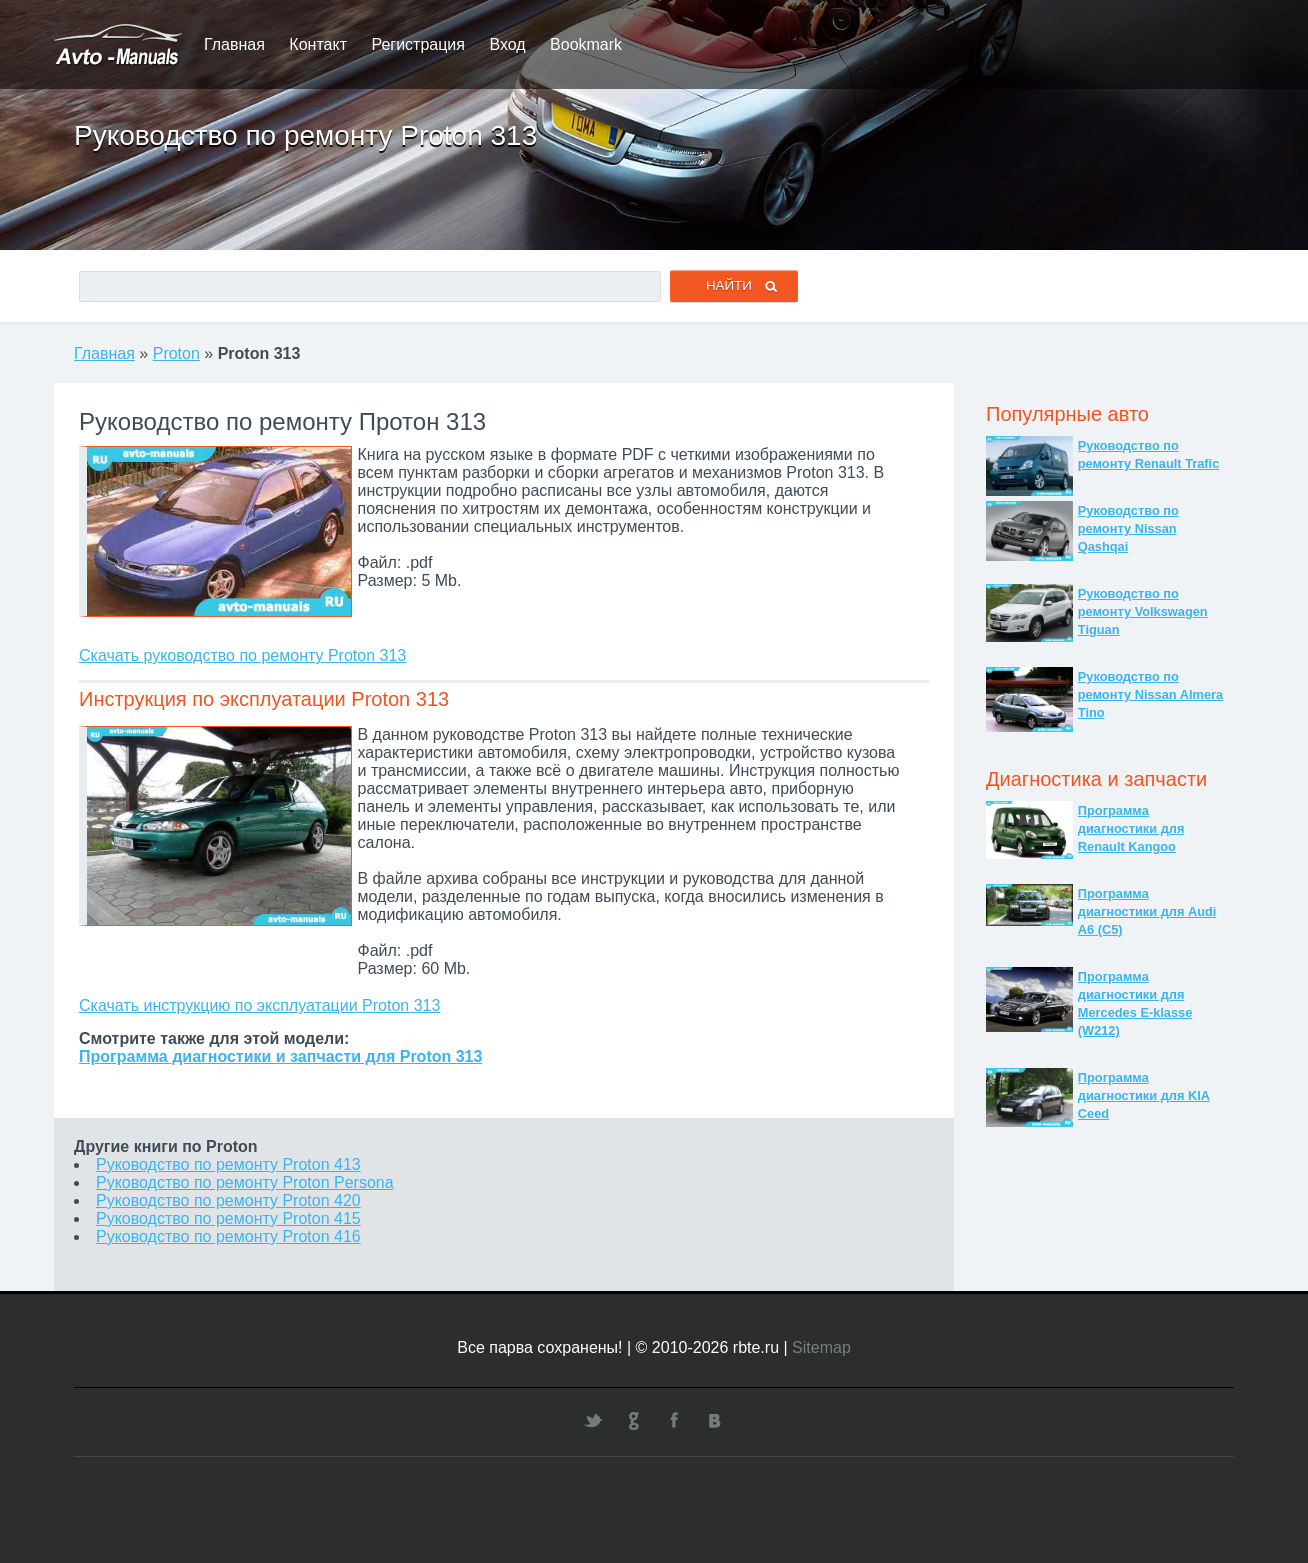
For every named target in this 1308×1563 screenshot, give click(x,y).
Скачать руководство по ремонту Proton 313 (242, 655)
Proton (176, 353)
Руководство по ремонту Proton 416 (228, 1236)
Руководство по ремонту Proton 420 (228, 1200)
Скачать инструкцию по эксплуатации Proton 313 (259, 1005)
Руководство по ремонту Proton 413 (228, 1164)
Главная (234, 44)
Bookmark (586, 44)
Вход (507, 44)
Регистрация (418, 44)
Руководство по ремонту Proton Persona (245, 1182)
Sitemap (821, 1347)
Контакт (318, 44)
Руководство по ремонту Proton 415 (228, 1218)
